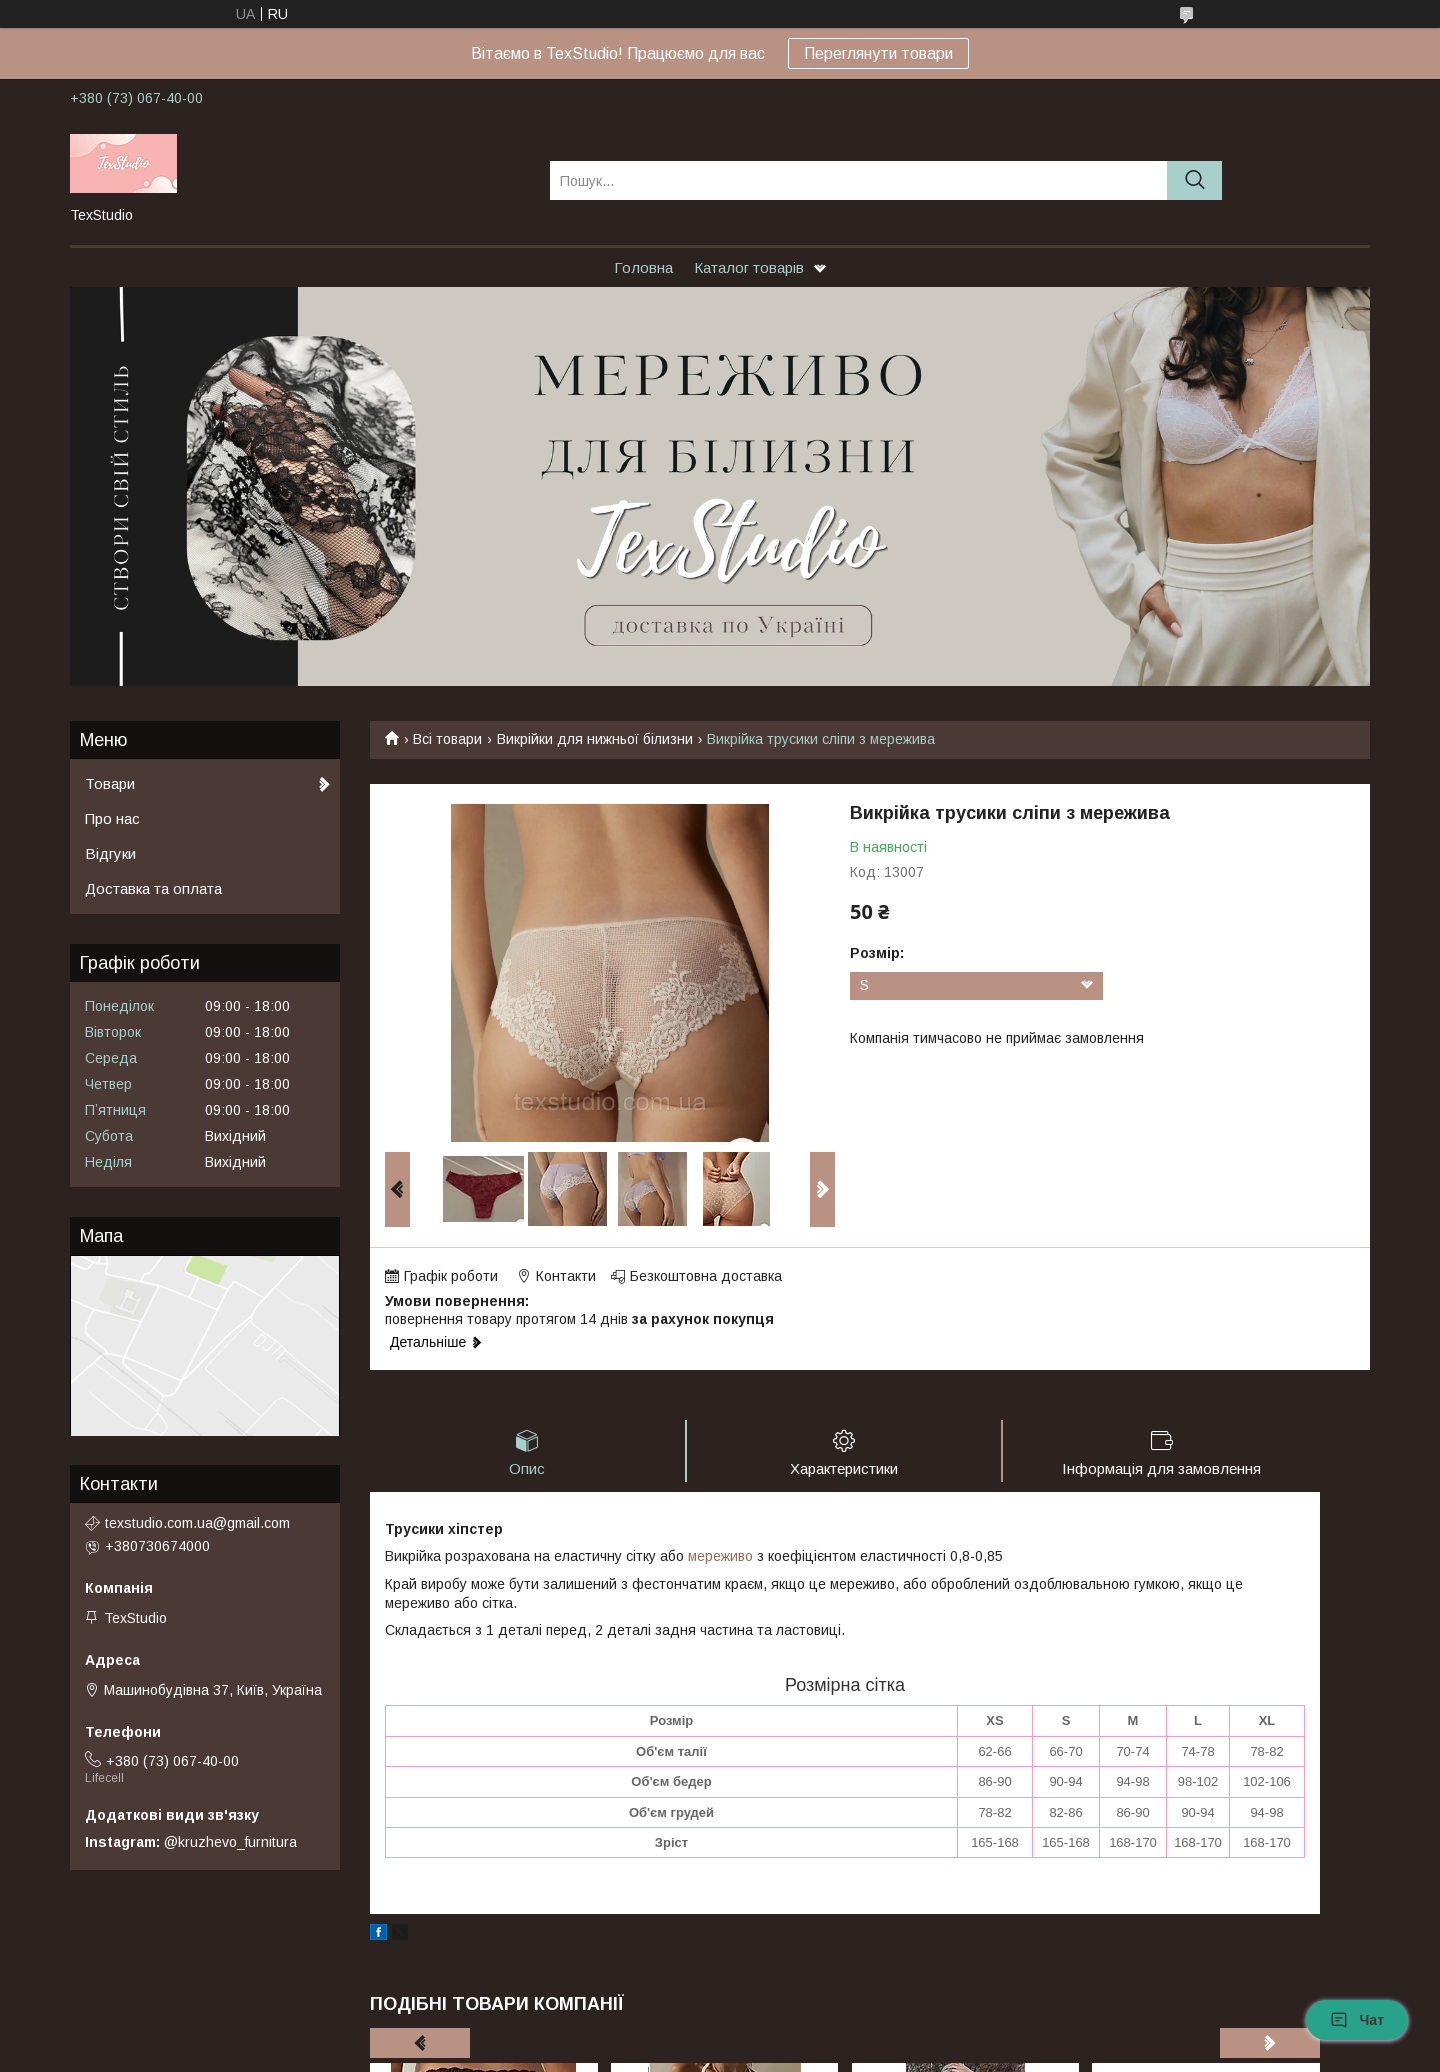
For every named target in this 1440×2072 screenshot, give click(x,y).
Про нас (112, 818)
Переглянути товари (878, 53)
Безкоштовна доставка (706, 1276)
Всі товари (447, 739)
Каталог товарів (749, 267)
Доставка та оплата (153, 888)
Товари (110, 783)
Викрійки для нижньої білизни (595, 739)
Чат (1357, 2020)
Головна (643, 267)
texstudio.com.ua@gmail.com (197, 1523)
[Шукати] (1194, 180)
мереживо (720, 1556)
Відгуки (110, 853)
